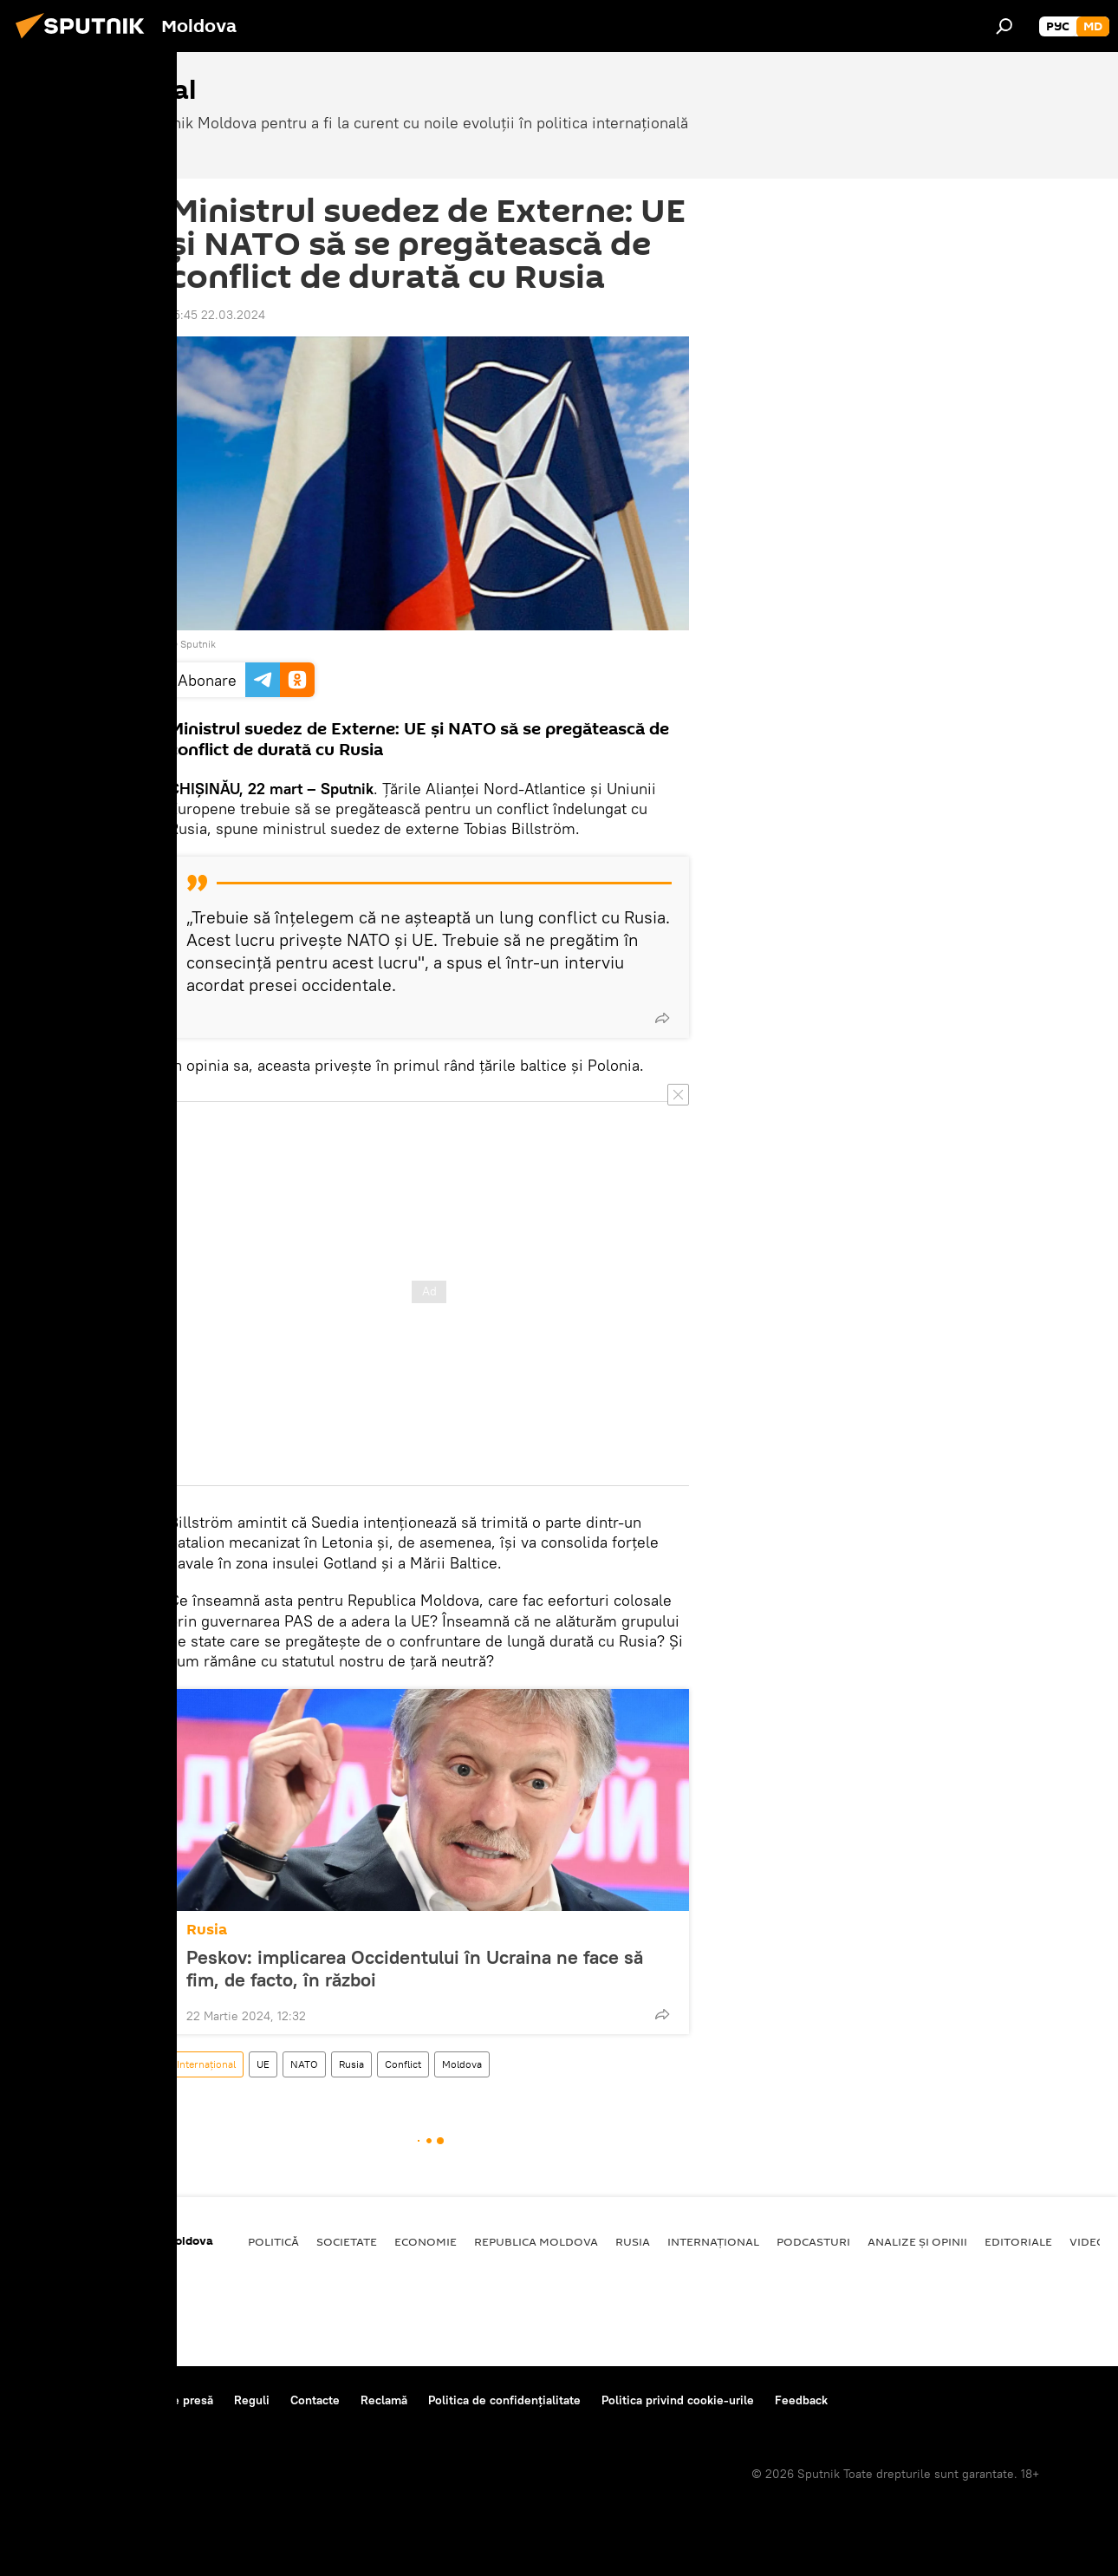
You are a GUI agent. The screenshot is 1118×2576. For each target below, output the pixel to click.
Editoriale (1018, 2241)
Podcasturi (813, 2241)
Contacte (315, 2400)
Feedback (801, 2400)
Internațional (206, 2064)
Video (1087, 2241)
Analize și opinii (917, 2241)
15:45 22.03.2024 (217, 315)
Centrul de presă (167, 2400)
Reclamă (384, 2400)
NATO (304, 2064)
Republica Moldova (536, 2241)
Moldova (462, 2064)
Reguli (252, 2400)
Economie (425, 2241)
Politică (273, 2241)
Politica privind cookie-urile (677, 2400)
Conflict (403, 2064)
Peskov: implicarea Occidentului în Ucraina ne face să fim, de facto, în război (414, 1968)
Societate (346, 2241)
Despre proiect (59, 2400)
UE (263, 2064)
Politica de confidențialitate (504, 2400)
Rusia (206, 1929)
